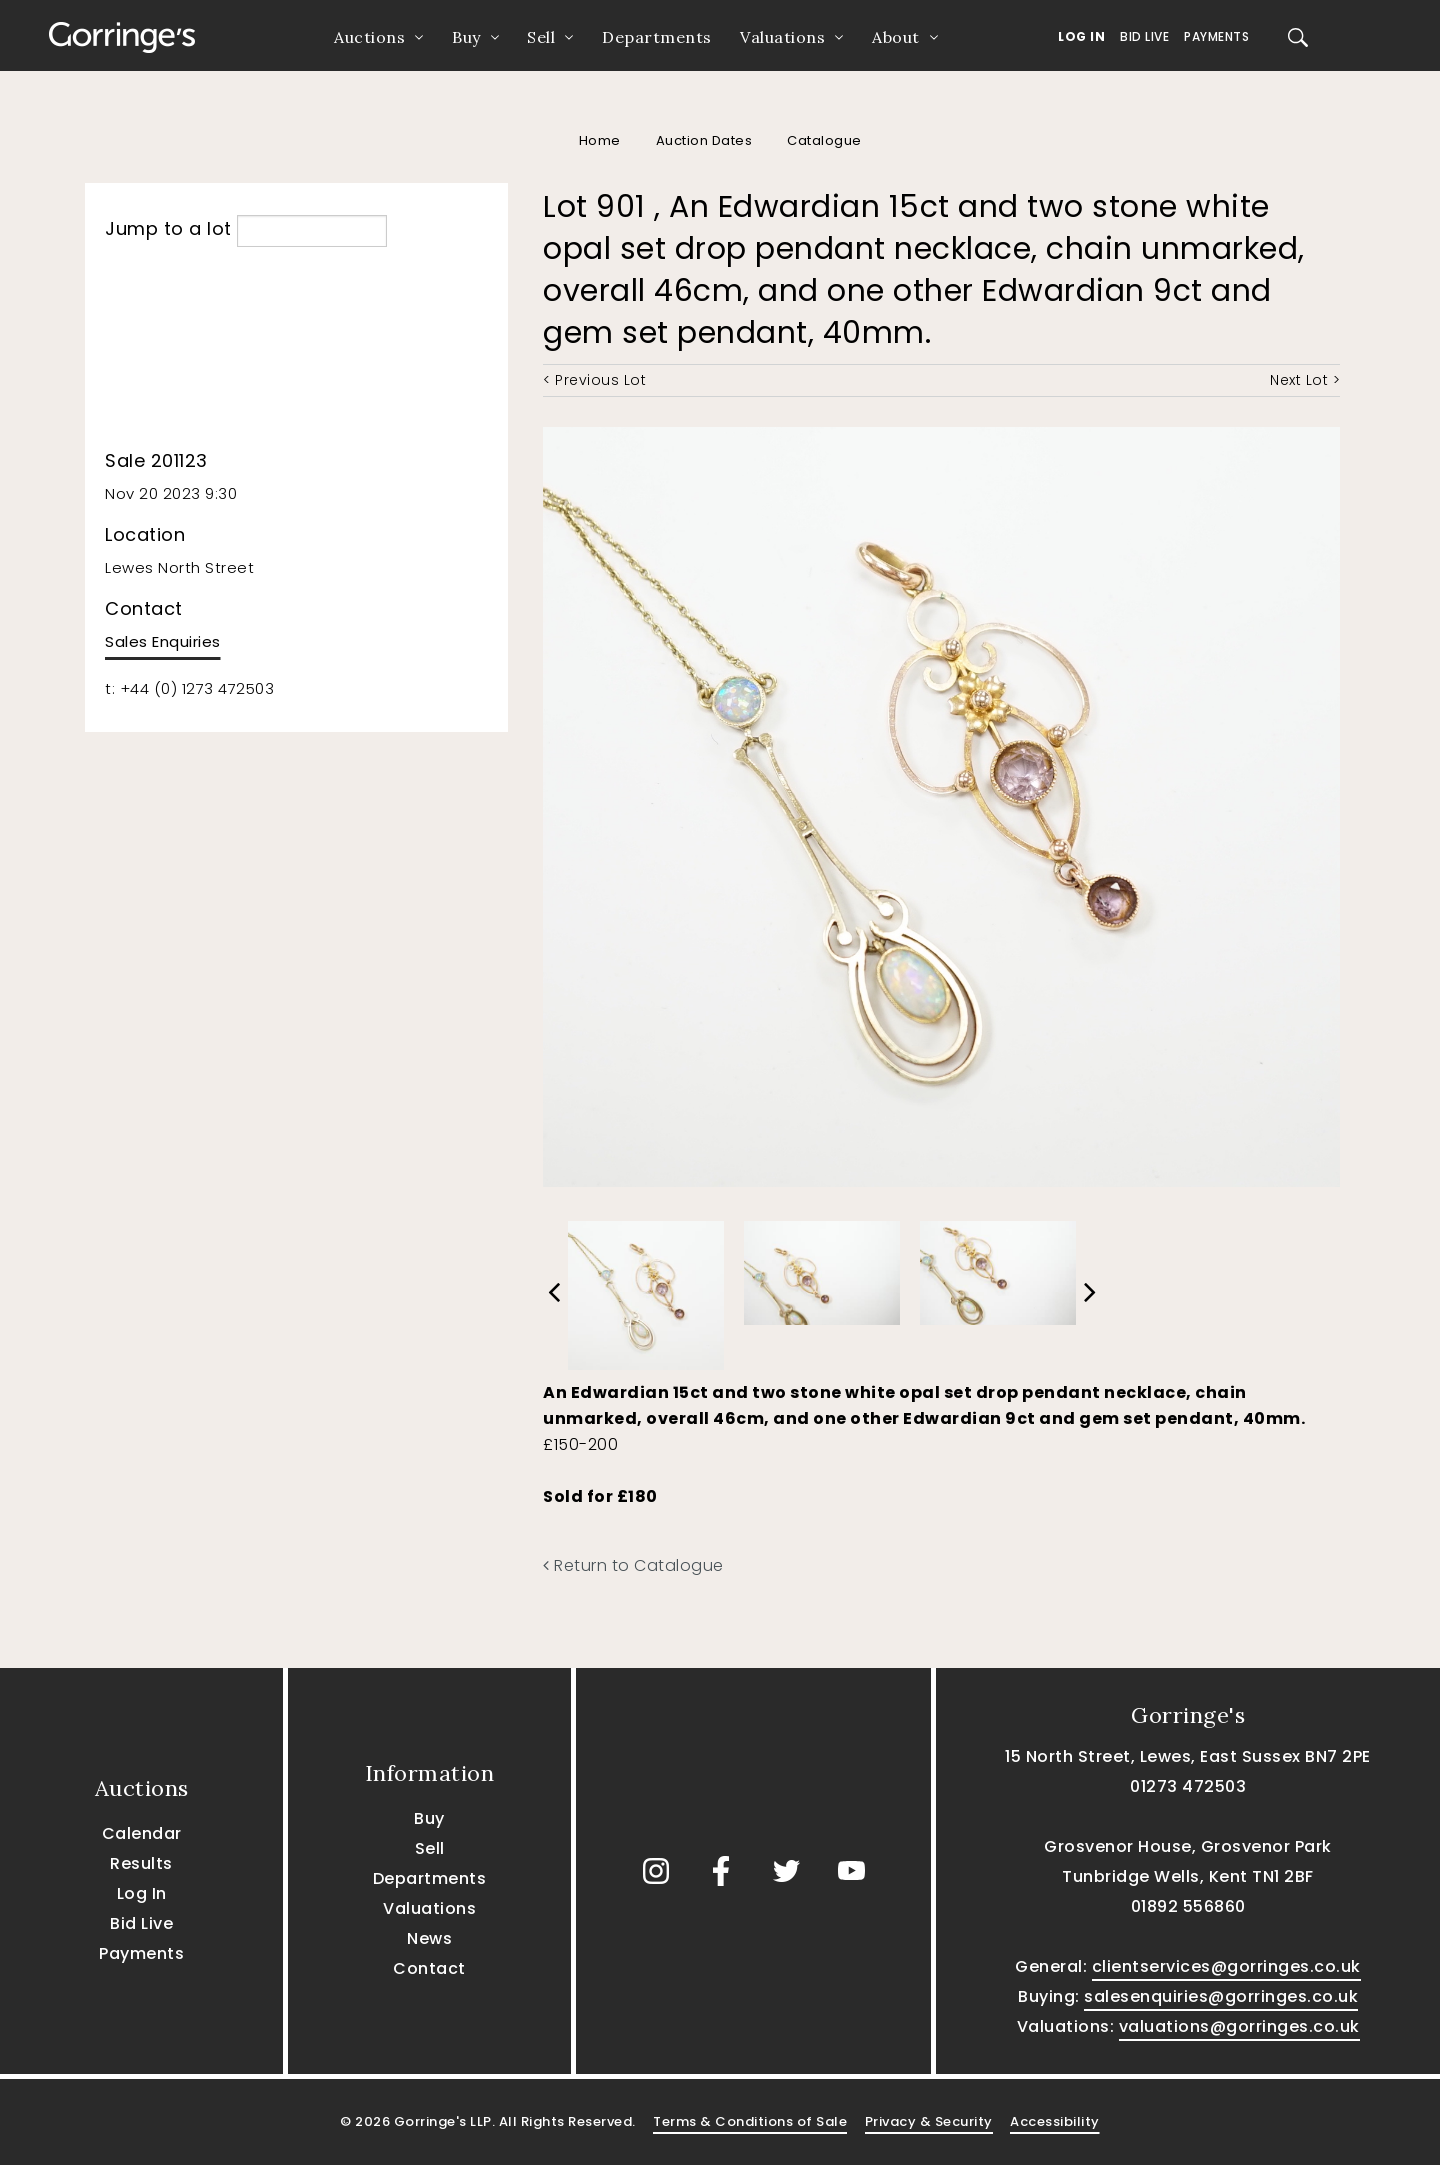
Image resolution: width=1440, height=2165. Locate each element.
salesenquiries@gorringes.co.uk (1221, 1996)
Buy (466, 37)
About (896, 37)
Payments (1216, 36)
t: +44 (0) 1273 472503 (189, 688)
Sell (541, 37)
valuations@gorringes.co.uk (1239, 2026)
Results (141, 1863)
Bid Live (1144, 36)
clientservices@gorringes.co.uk (1226, 1966)
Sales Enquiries (163, 641)
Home (600, 140)
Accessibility (1055, 2121)
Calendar (142, 1833)
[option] (646, 1290)
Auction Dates (704, 140)
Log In (1081, 36)
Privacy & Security (929, 2121)
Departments (657, 37)
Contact (429, 1968)
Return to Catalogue (633, 1565)
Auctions (369, 37)
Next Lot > (1305, 380)
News (429, 1938)
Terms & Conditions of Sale (750, 2121)
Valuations (782, 37)
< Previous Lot (594, 380)
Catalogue (824, 140)
